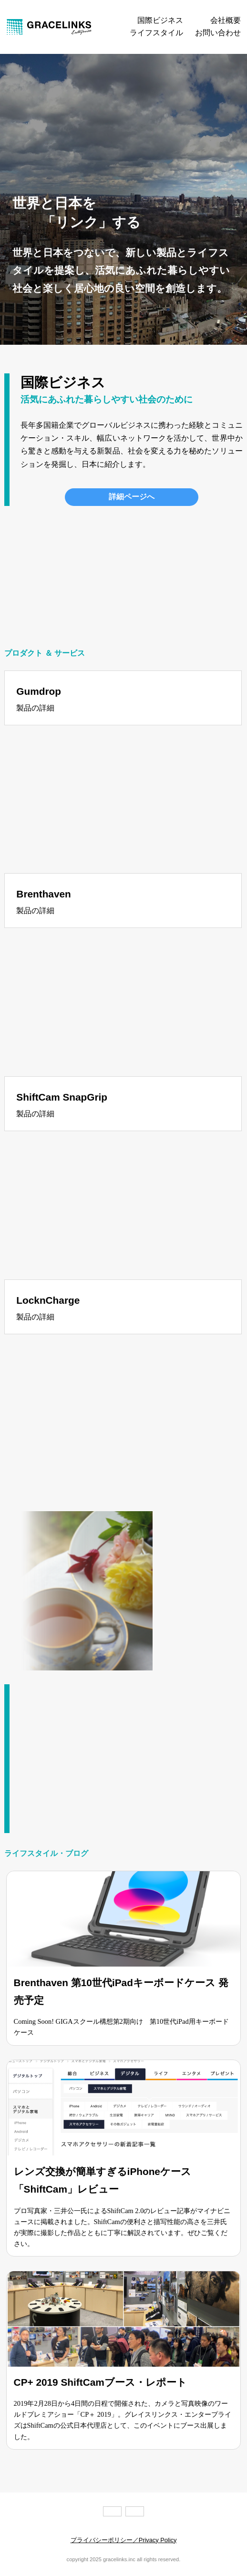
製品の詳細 (35, 708)
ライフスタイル (156, 33)
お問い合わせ (218, 33)
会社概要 (225, 21)
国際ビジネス (160, 21)
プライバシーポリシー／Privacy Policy (124, 2540)
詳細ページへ (131, 497)
